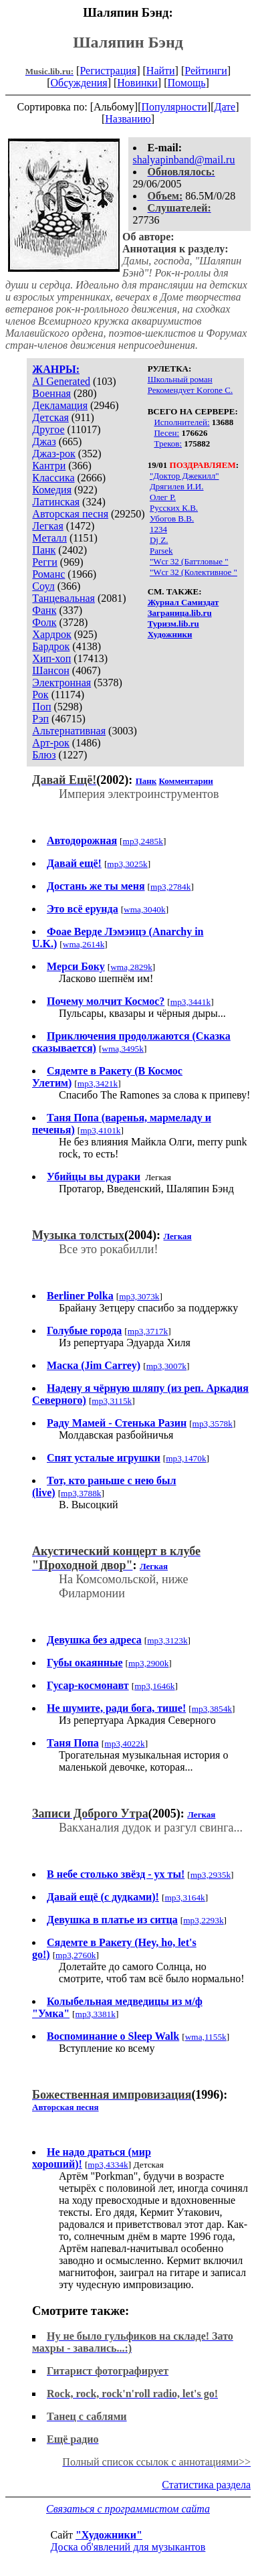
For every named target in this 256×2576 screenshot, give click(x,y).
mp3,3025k (127, 864)
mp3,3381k (96, 2014)
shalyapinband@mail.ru (184, 159)
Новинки (137, 82)
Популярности (174, 106)
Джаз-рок (54, 453)
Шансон (50, 670)
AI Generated (61, 381)
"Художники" (109, 2535)
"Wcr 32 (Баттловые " (189, 561)
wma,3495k (123, 1049)
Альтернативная (69, 730)
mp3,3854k (212, 1709)
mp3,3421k (98, 1083)
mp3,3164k (184, 1898)
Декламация (60, 405)
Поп (41, 706)
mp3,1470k (186, 1458)
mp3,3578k (213, 1424)
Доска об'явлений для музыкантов (128, 2547)
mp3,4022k (124, 1744)
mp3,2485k (143, 841)
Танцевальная (63, 598)
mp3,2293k (203, 1920)
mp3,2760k (75, 1955)
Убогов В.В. (172, 518)
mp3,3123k (167, 1640)
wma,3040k (145, 909)
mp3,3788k (81, 1493)
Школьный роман (180, 379)
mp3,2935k (210, 1875)
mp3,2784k (170, 887)
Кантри (49, 465)
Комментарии (186, 781)
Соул (43, 586)
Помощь (187, 82)
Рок (40, 694)
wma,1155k (206, 2037)
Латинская (56, 501)
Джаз (43, 441)
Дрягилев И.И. (177, 486)
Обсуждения (78, 82)
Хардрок (51, 634)
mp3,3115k (112, 1401)
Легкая (47, 526)
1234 (158, 529)
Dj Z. (159, 540)
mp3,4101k (100, 1130)
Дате (225, 106)
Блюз (43, 754)
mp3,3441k (190, 1002)
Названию (128, 119)
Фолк (44, 622)
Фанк (44, 610)
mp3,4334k (108, 2165)
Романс (48, 574)
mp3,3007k (166, 1366)
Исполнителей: (181, 422)
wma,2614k (84, 944)
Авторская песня (70, 513)
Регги (44, 562)
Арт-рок (50, 742)
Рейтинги (205, 70)
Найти (160, 70)
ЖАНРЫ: (56, 369)
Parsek (161, 551)
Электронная (61, 682)
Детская (50, 417)
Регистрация (108, 70)
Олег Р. (163, 497)
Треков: (168, 443)
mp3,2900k (148, 1663)
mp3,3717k (148, 1331)
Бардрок (51, 646)
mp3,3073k (139, 1296)
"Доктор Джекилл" (184, 476)
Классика (53, 477)
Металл (49, 538)
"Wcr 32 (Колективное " (193, 572)
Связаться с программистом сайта (128, 2508)
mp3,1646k (154, 1686)
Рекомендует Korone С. (190, 390)
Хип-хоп (51, 658)
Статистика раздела (206, 2484)
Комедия (52, 489)
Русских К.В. (174, 508)
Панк (43, 550)
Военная (51, 393)
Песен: (166, 433)
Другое (48, 429)
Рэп (40, 718)
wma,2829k (131, 967)
